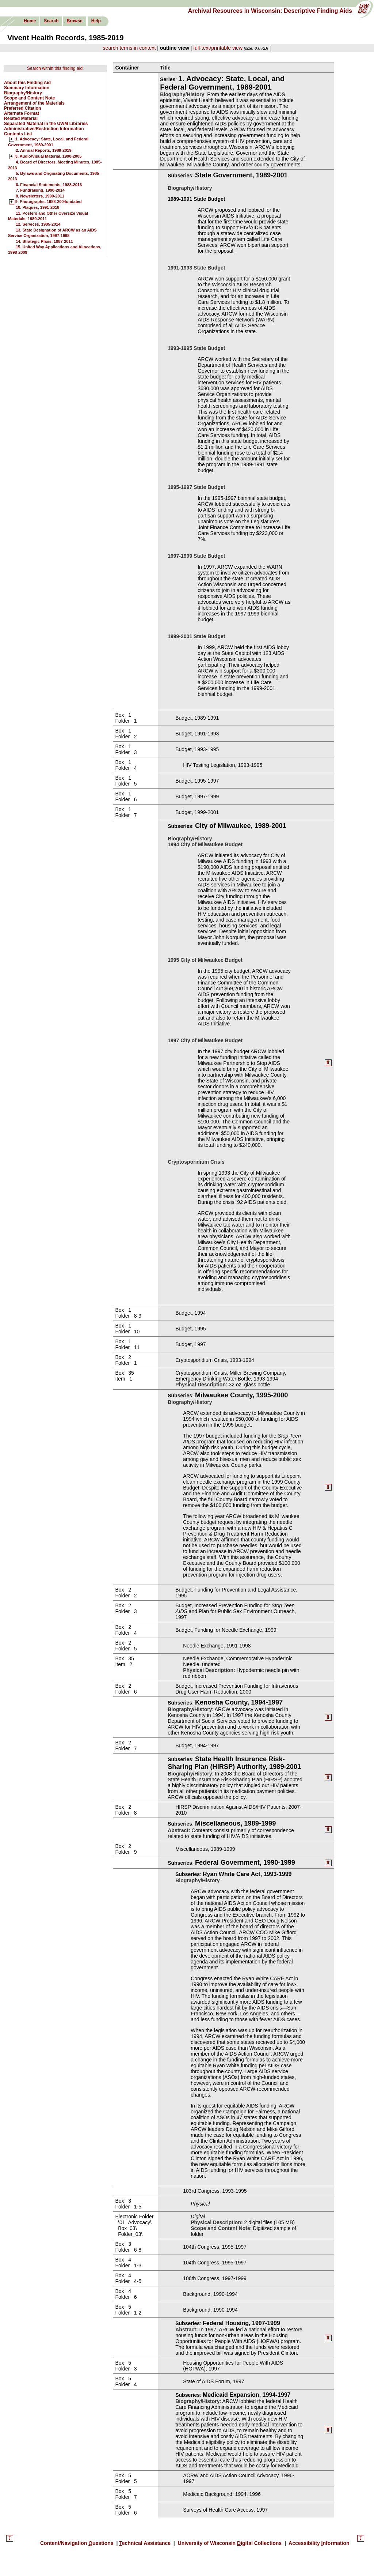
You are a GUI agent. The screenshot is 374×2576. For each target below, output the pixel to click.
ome (30, 20)
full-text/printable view (218, 48)
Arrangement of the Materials (34, 103)
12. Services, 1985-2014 (38, 224)
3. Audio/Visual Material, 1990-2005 (48, 156)
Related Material (21, 118)
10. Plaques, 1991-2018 (37, 207)
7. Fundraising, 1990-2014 (40, 190)
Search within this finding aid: (55, 68)
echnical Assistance (145, 2543)
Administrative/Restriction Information (44, 128)
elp (96, 20)
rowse (74, 20)
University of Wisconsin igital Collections (229, 2543)
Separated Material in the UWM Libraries (46, 123)
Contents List (18, 133)
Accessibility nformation (318, 2543)
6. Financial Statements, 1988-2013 (49, 184)
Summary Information (26, 87)
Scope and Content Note (29, 98)
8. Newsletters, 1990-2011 (40, 196)
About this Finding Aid (27, 82)
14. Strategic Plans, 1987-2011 (44, 241)
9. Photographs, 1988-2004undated (48, 202)
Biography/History (23, 92)
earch (51, 20)
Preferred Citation (22, 108)
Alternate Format (21, 113)
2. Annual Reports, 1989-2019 (43, 150)
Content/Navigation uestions (77, 2543)
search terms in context (129, 48)
